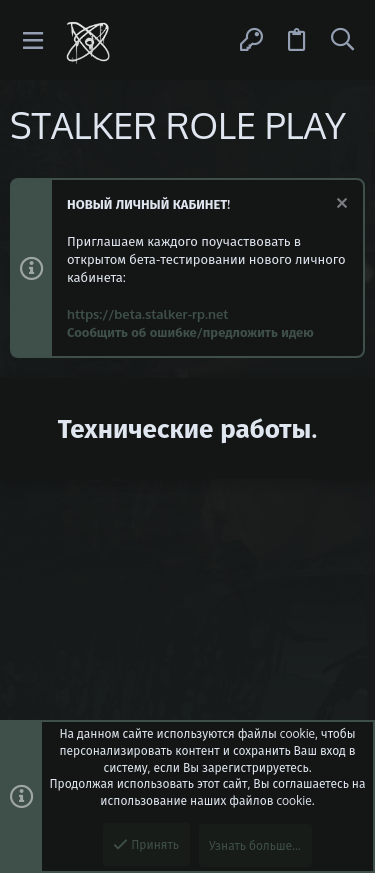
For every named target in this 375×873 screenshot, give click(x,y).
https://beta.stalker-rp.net (147, 314)
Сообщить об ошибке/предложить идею (190, 332)
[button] (33, 40)
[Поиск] (342, 40)
